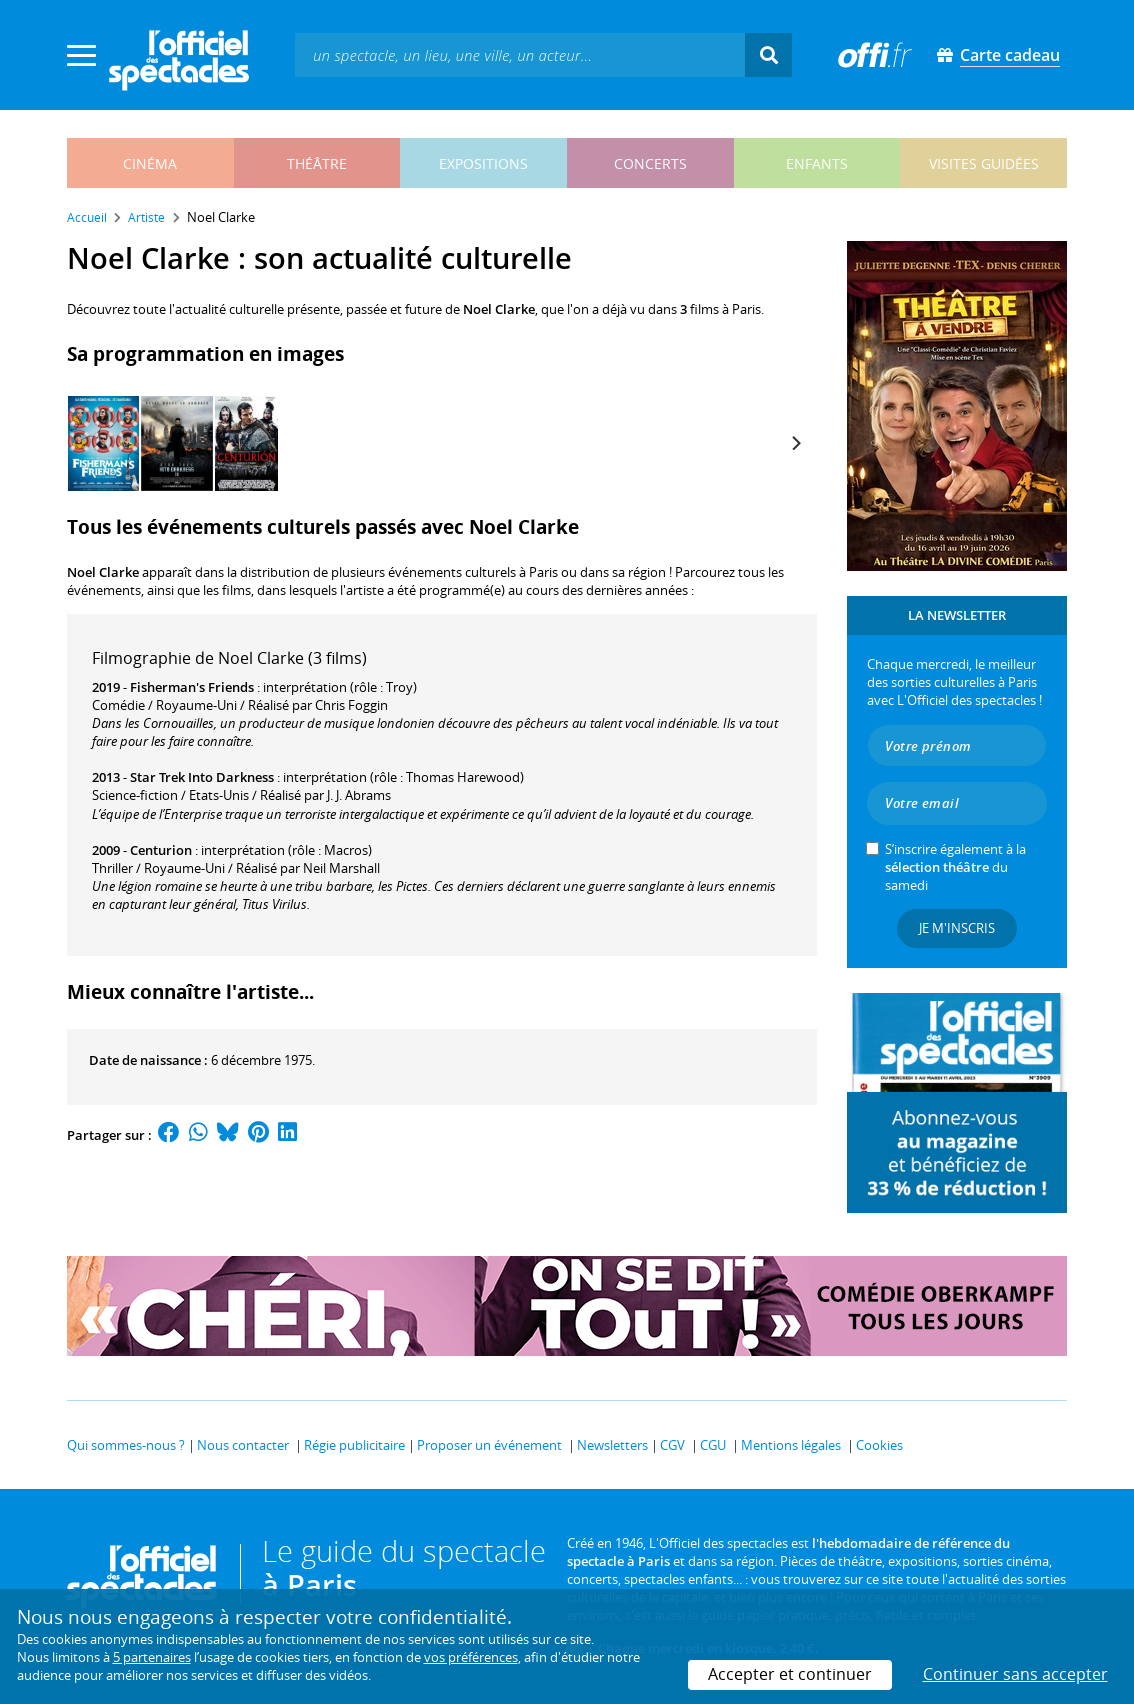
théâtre (317, 163)
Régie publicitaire (354, 1445)
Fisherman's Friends (192, 687)
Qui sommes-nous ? (126, 1445)
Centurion (161, 850)
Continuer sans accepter (1015, 1674)
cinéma (150, 163)
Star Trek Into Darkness (202, 777)
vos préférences (471, 1657)
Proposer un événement (489, 1445)
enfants (817, 163)
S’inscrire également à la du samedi (955, 867)
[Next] (795, 443)
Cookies (879, 1445)
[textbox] (520, 54)
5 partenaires (152, 1657)
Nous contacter (243, 1445)
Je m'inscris (957, 928)
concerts (650, 163)
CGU (713, 1445)
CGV (672, 1445)
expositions (483, 163)
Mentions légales (791, 1445)
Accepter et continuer (790, 1674)
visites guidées (984, 163)
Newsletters (612, 1445)
